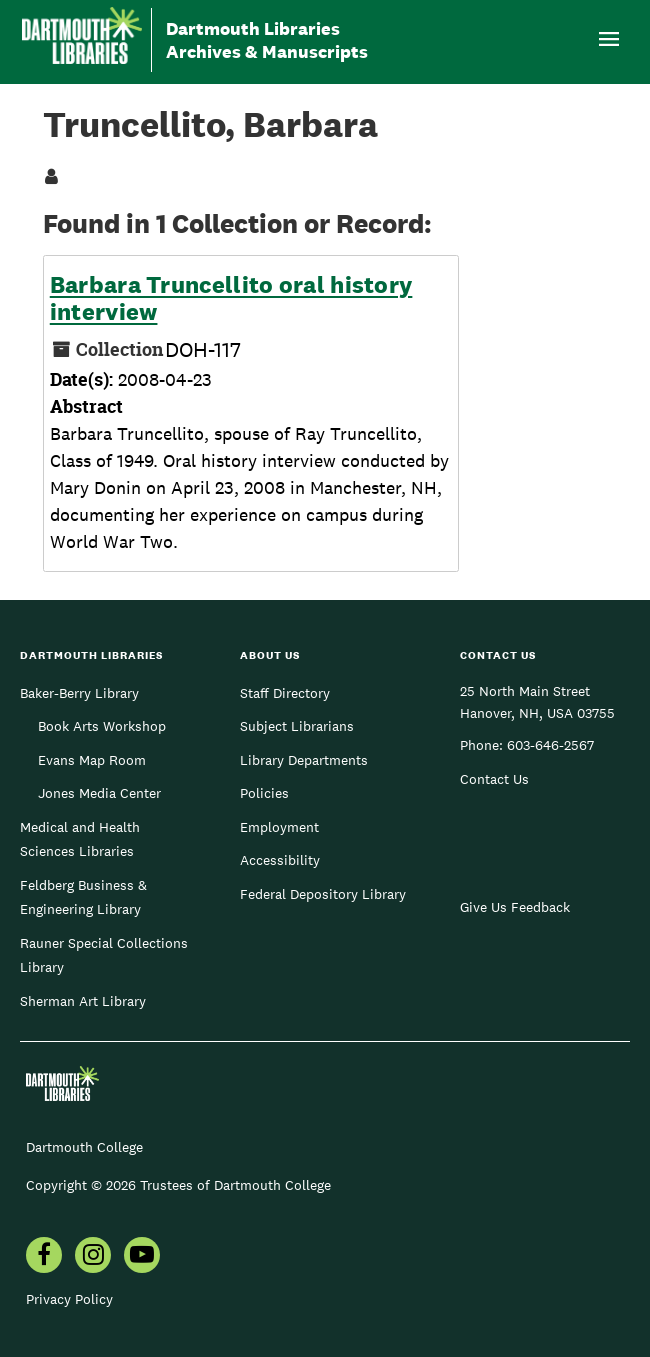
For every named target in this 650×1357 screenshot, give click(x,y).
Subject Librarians (297, 726)
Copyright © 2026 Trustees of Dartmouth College (178, 1185)
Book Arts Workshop (102, 726)
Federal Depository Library (323, 894)
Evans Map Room (92, 760)
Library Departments (304, 760)
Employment (279, 827)
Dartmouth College (84, 1147)
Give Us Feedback (515, 907)
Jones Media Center (99, 793)
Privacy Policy (69, 1299)
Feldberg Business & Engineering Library (83, 897)
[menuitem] (44, 1257)
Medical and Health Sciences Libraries (80, 839)
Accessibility (280, 860)
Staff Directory (285, 693)
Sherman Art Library (83, 1001)
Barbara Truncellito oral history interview (231, 298)
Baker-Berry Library (79, 693)
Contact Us (494, 779)
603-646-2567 (550, 745)
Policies (264, 793)
